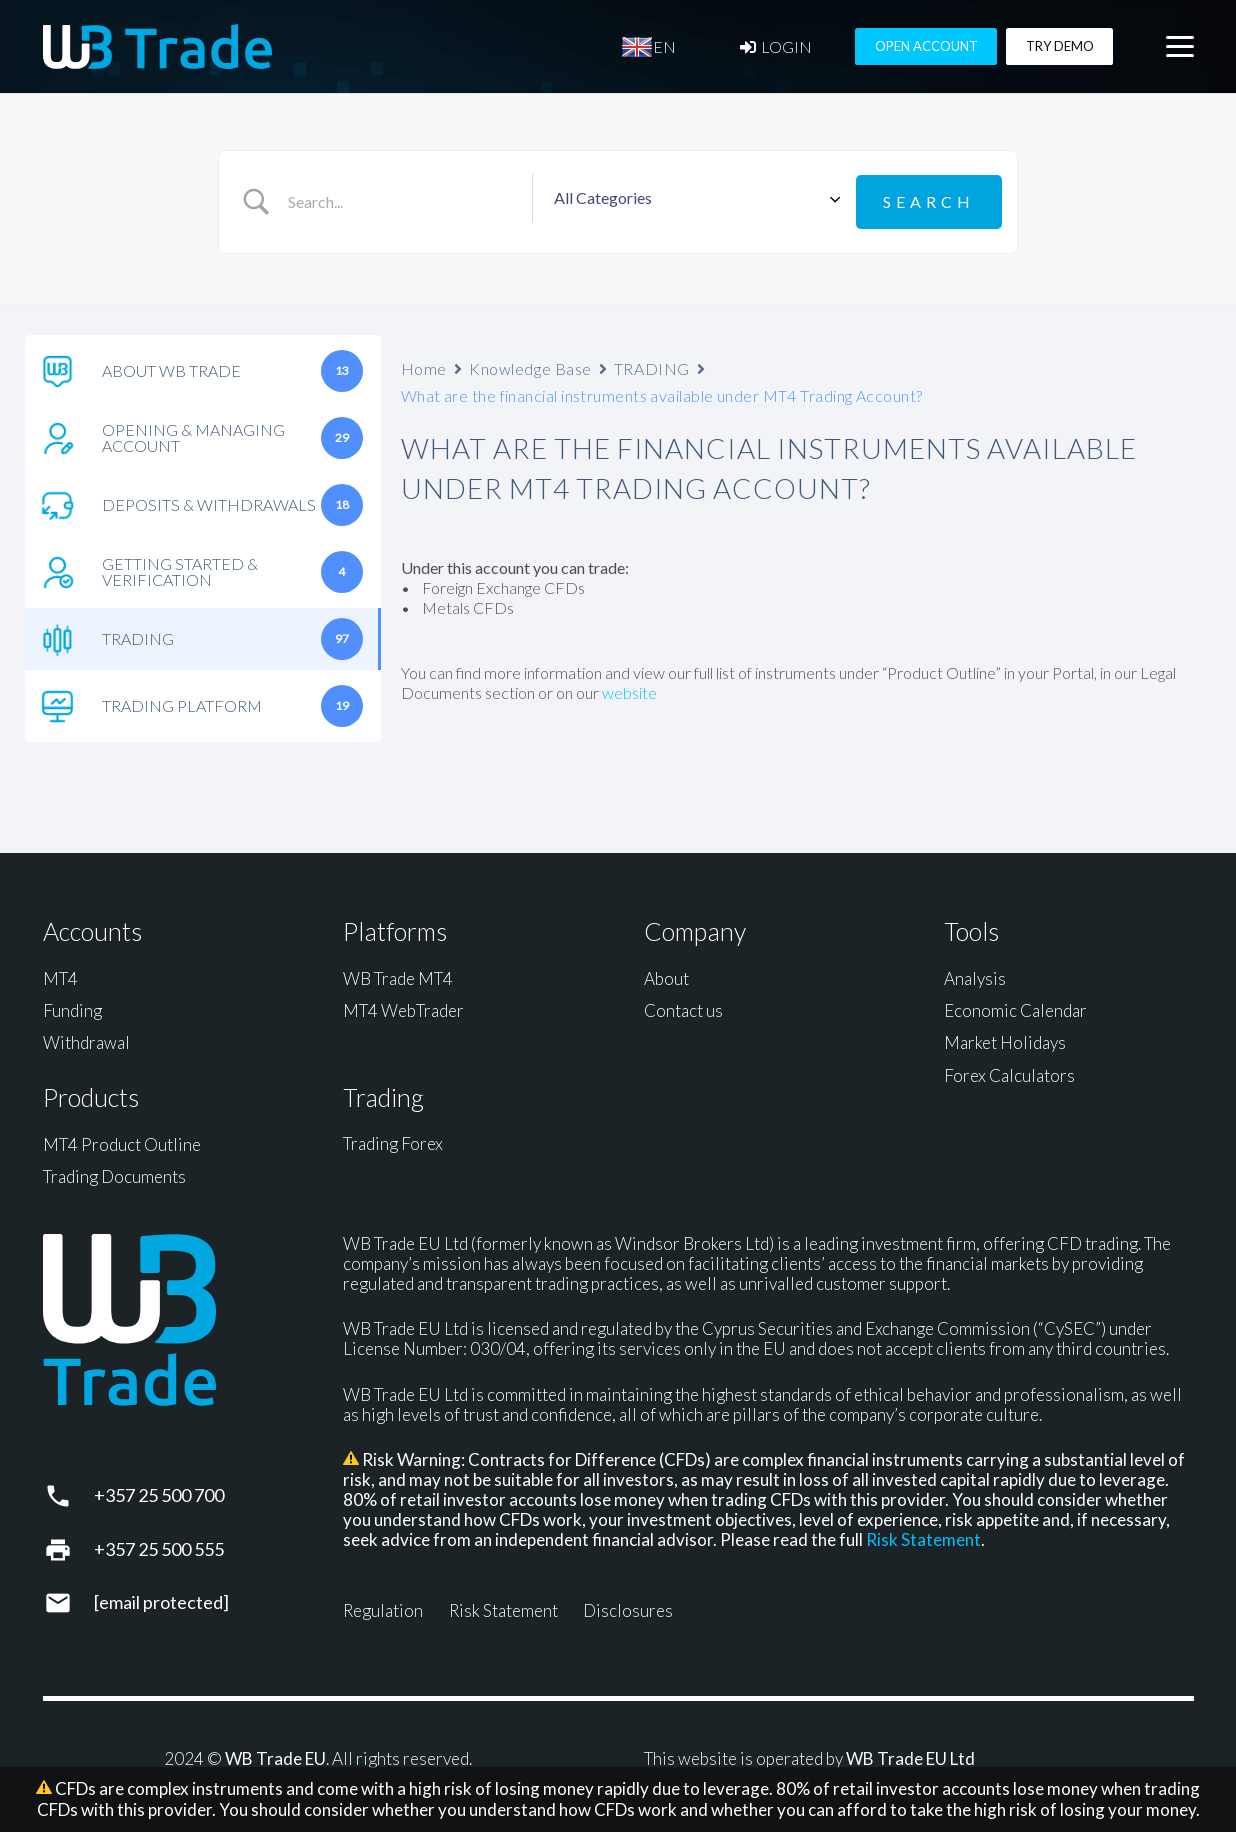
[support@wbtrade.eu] (68, 1598)
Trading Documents (114, 1171)
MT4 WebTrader (403, 1005)
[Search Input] (405, 200)
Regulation (383, 1606)
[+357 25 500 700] (68, 1491)
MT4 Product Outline (122, 1139)
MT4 (60, 973)
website (629, 687)
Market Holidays (1005, 1038)
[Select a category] (694, 200)
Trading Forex (393, 1139)
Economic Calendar (1015, 1005)
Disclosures (628, 1606)
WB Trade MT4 (398, 973)
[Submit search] (929, 199)
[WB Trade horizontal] (158, 50)
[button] (1179, 51)
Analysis (975, 973)
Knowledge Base (530, 363)
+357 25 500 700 (159, 1491)
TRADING (652, 363)
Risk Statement (923, 1535)
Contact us (683, 1005)
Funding (72, 1005)
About (666, 973)
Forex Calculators (1009, 1070)
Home (424, 363)
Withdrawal (86, 1038)
